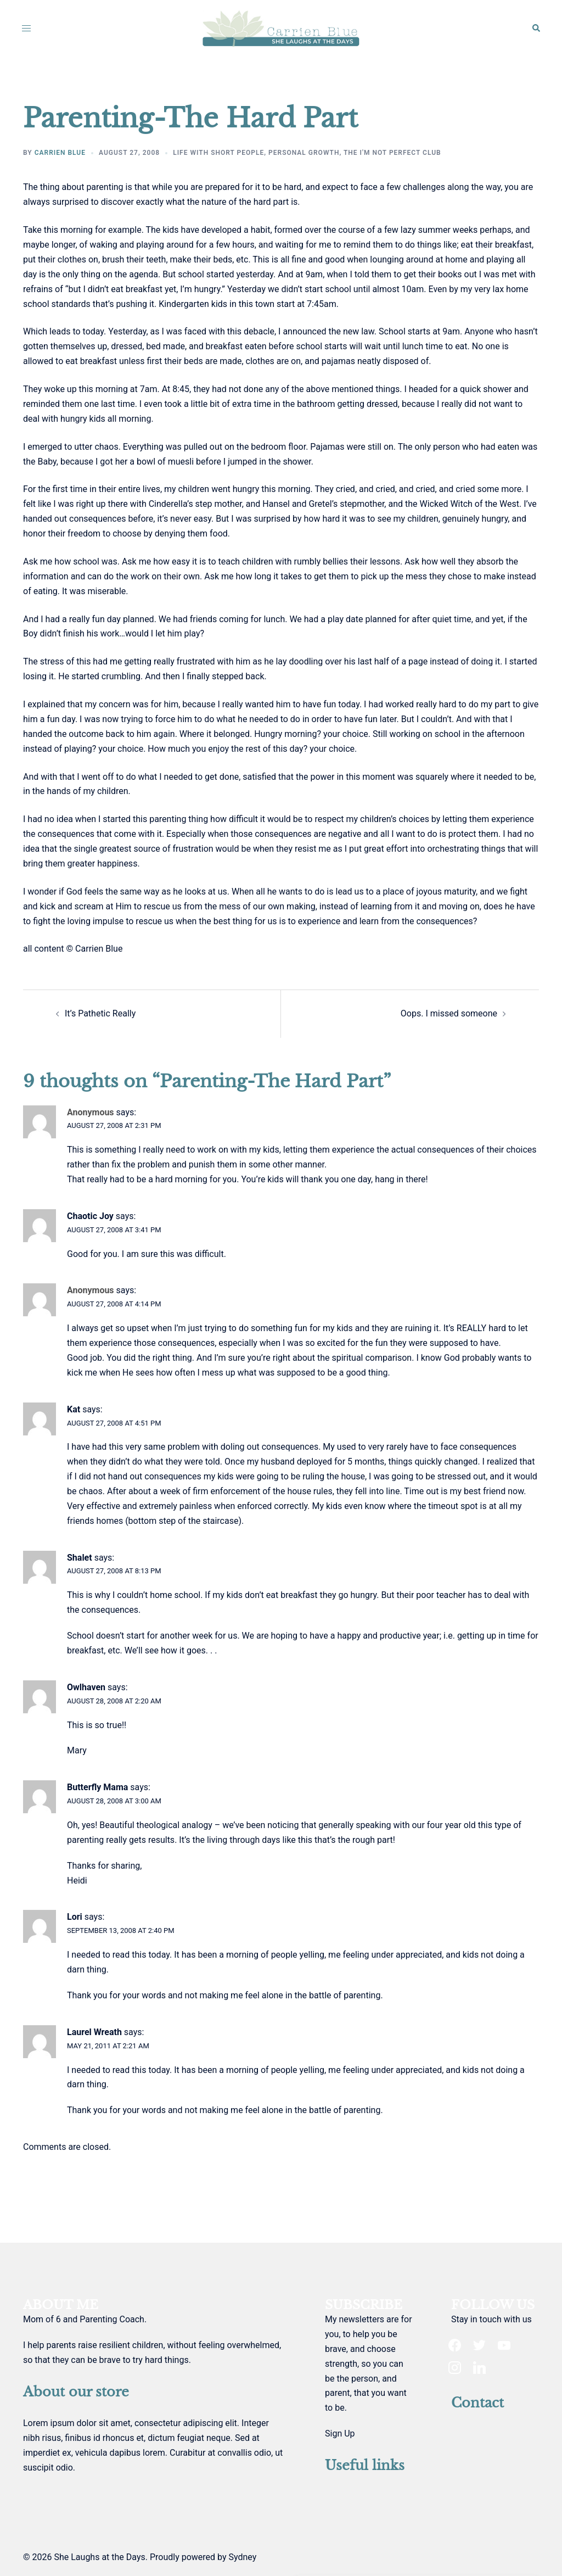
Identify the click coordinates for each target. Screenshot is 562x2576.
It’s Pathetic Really (100, 1013)
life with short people (218, 153)
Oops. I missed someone (449, 1013)
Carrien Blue (60, 153)
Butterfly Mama (97, 1787)
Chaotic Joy (90, 1216)
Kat (73, 1409)
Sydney (242, 2557)
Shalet (79, 1557)
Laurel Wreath (94, 2032)
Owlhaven (86, 1687)
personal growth (303, 153)
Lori (74, 1917)
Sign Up (340, 2433)
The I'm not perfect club (392, 153)
